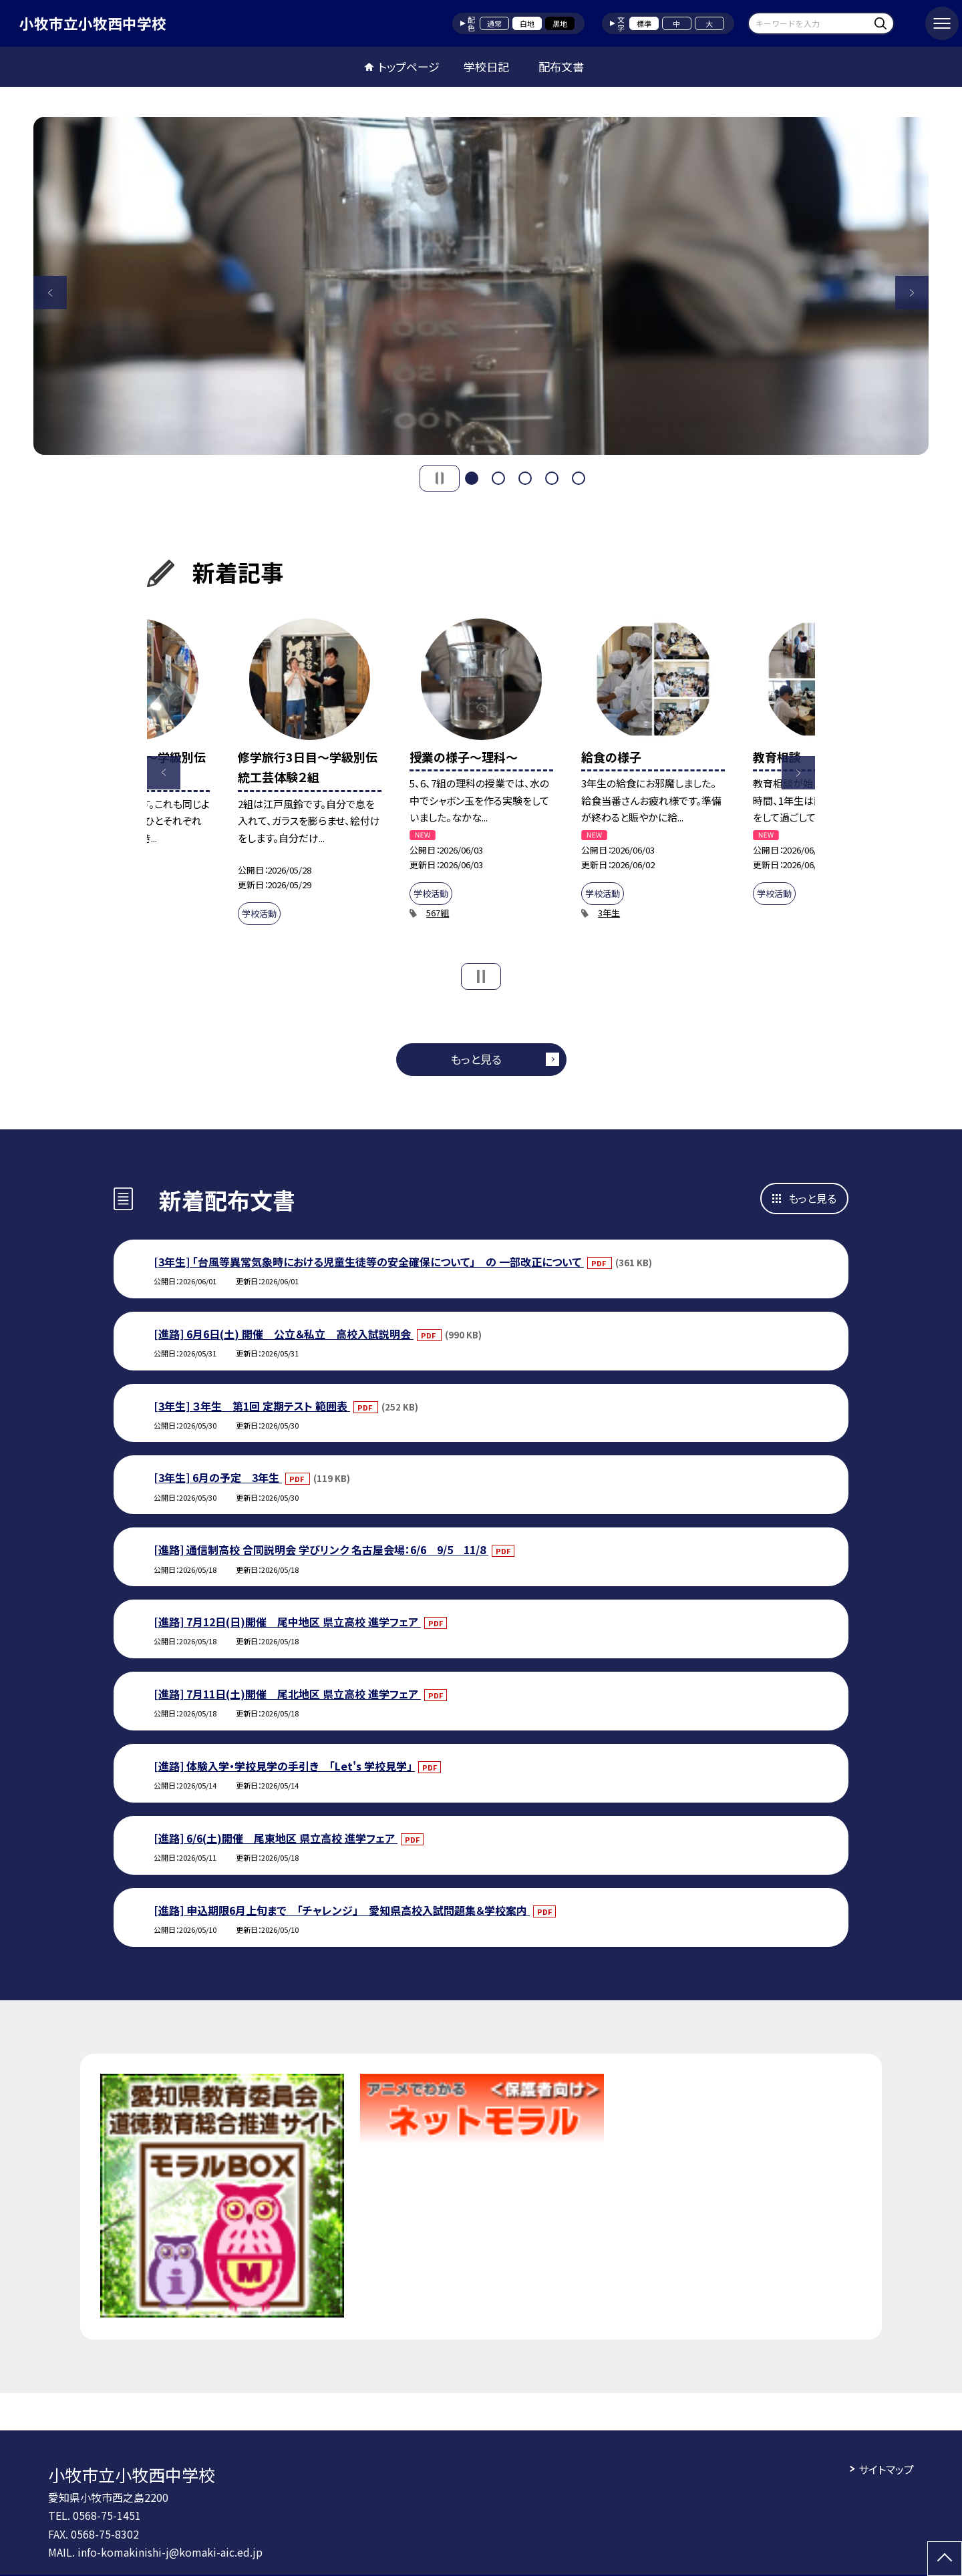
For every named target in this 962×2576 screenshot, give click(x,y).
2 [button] (498, 478)
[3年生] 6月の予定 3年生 (218, 1477)
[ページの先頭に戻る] (944, 2558)
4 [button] (551, 478)
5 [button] (578, 478)
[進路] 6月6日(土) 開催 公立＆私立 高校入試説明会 (284, 1334)
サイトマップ (886, 2469)
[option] (481, 286)
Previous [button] (50, 292)
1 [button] (471, 478)
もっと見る (476, 1059)
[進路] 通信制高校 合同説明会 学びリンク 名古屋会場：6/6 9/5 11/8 (321, 1549)
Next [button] (912, 292)
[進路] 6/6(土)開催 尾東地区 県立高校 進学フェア (275, 1838)
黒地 (559, 23)
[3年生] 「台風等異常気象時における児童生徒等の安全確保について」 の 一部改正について (369, 1262)
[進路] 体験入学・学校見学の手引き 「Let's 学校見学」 (284, 1766)
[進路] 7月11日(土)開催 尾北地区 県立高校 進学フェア (287, 1694)
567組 (437, 912)
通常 (494, 23)
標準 (644, 23)
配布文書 (561, 66)
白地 (527, 23)
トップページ (409, 66)
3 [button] (525, 478)
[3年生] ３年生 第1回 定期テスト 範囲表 (252, 1406)
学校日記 (486, 66)
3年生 (609, 912)
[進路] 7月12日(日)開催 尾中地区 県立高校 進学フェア (287, 1622)
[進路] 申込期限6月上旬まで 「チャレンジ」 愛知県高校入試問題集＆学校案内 (342, 1910)
